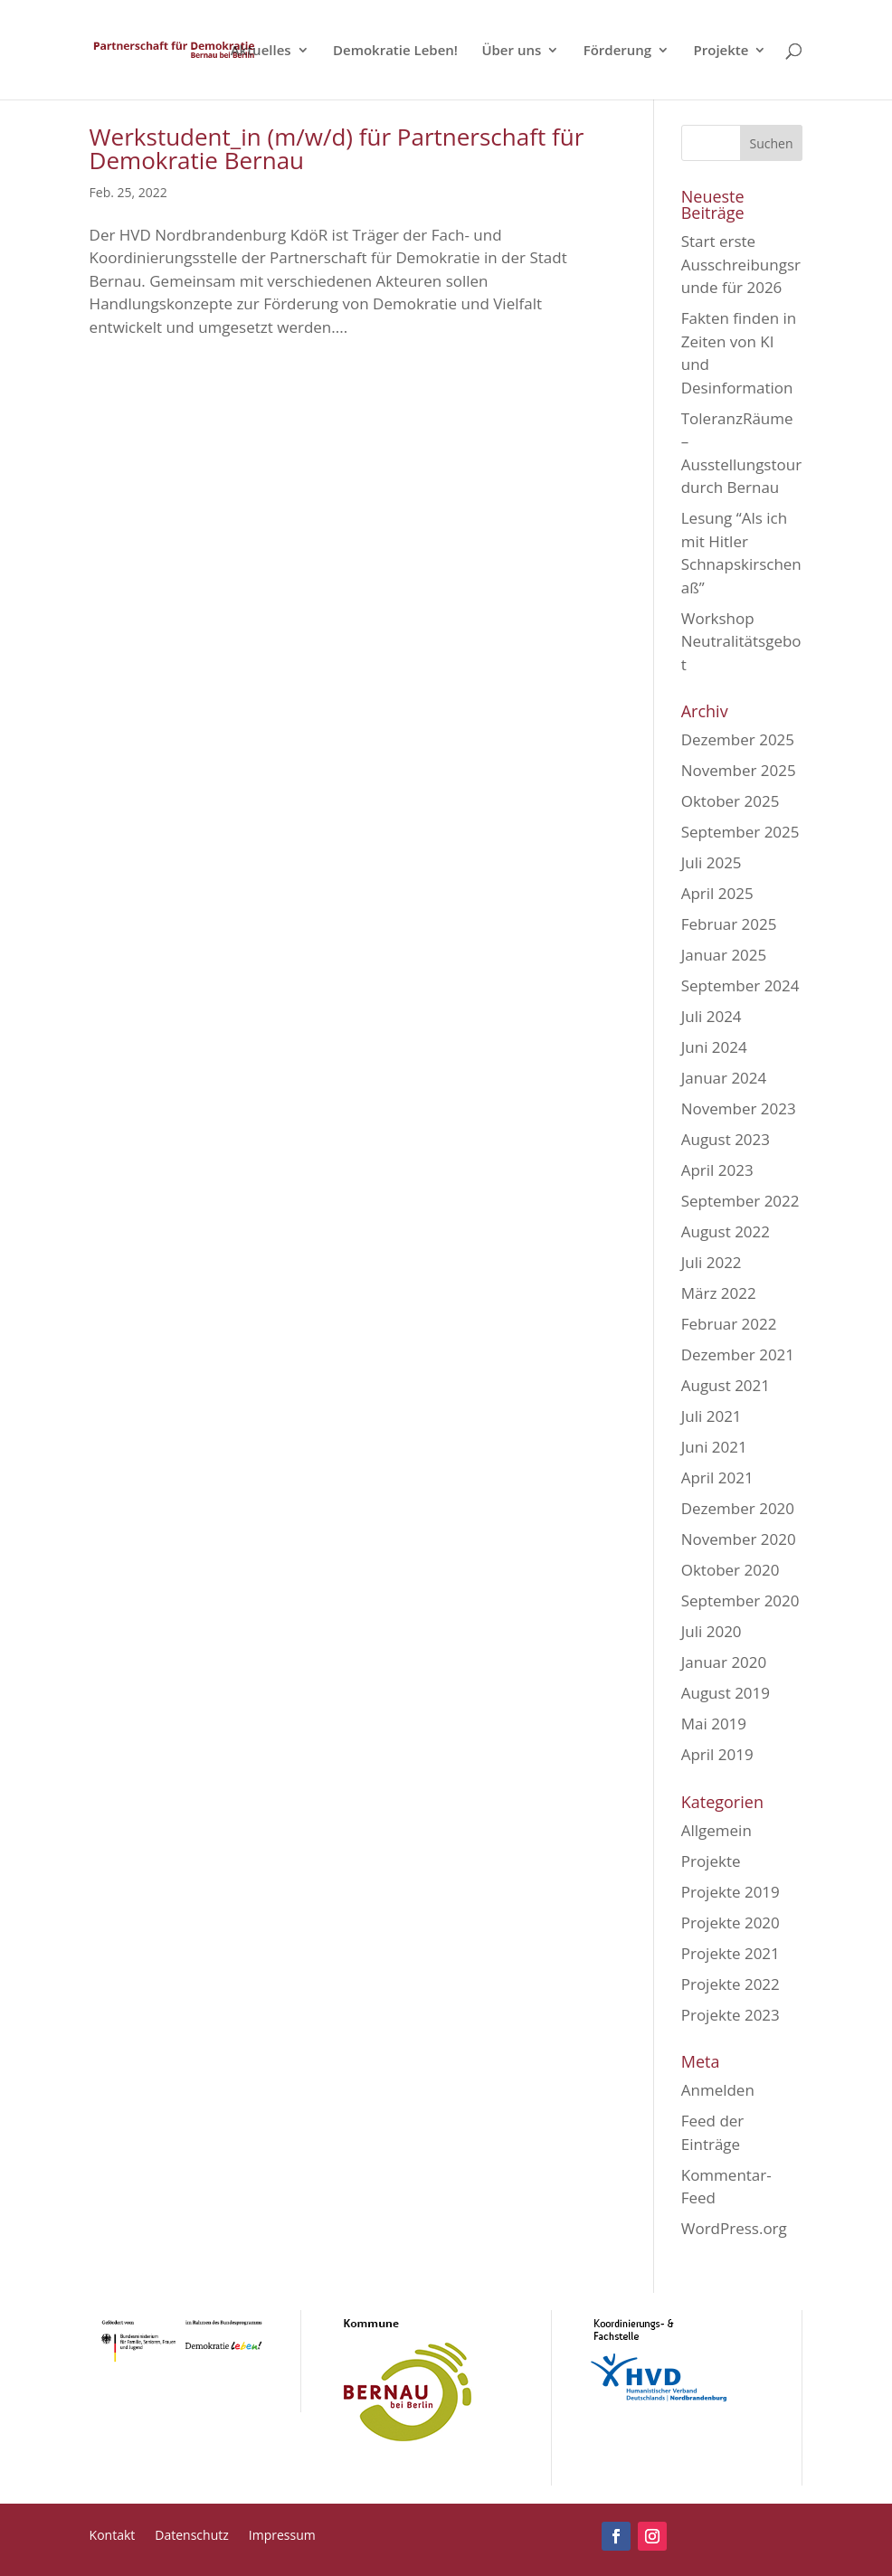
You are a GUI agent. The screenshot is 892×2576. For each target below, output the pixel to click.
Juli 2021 (711, 1416)
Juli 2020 (711, 1631)
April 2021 (717, 1477)
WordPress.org (734, 2228)
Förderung (617, 51)
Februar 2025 (729, 924)
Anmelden (717, 2089)
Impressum (282, 2536)
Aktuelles (261, 51)
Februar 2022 (729, 1323)
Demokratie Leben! (395, 51)
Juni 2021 (714, 1446)
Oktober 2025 (730, 801)
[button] (40, 2536)
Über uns (511, 51)
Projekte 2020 (730, 1922)
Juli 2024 (711, 1016)
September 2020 (740, 1600)
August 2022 (725, 1231)
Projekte (721, 51)
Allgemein (716, 1830)
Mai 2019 (713, 1723)
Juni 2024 (714, 1047)
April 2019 (717, 1754)
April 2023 (717, 1170)
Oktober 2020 (730, 1569)
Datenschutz (191, 2536)
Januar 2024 (724, 1077)
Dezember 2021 (737, 1354)
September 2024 (740, 985)
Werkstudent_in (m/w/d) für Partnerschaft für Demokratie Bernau (337, 148)
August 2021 (725, 1385)
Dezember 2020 (737, 1508)
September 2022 (740, 1200)
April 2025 (717, 893)
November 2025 (738, 770)
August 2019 (725, 1692)
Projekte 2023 (730, 2014)
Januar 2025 (724, 954)
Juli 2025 (711, 862)
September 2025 (740, 831)
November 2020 (738, 1539)
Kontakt (113, 2536)
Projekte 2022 (730, 1984)
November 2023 (738, 1108)
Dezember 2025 (737, 739)
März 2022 (718, 1293)
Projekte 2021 (730, 1953)
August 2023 (725, 1139)
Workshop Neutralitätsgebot (741, 641)
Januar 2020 (724, 1662)
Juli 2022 (711, 1262)
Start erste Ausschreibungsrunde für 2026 (741, 264)
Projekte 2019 (730, 1891)
